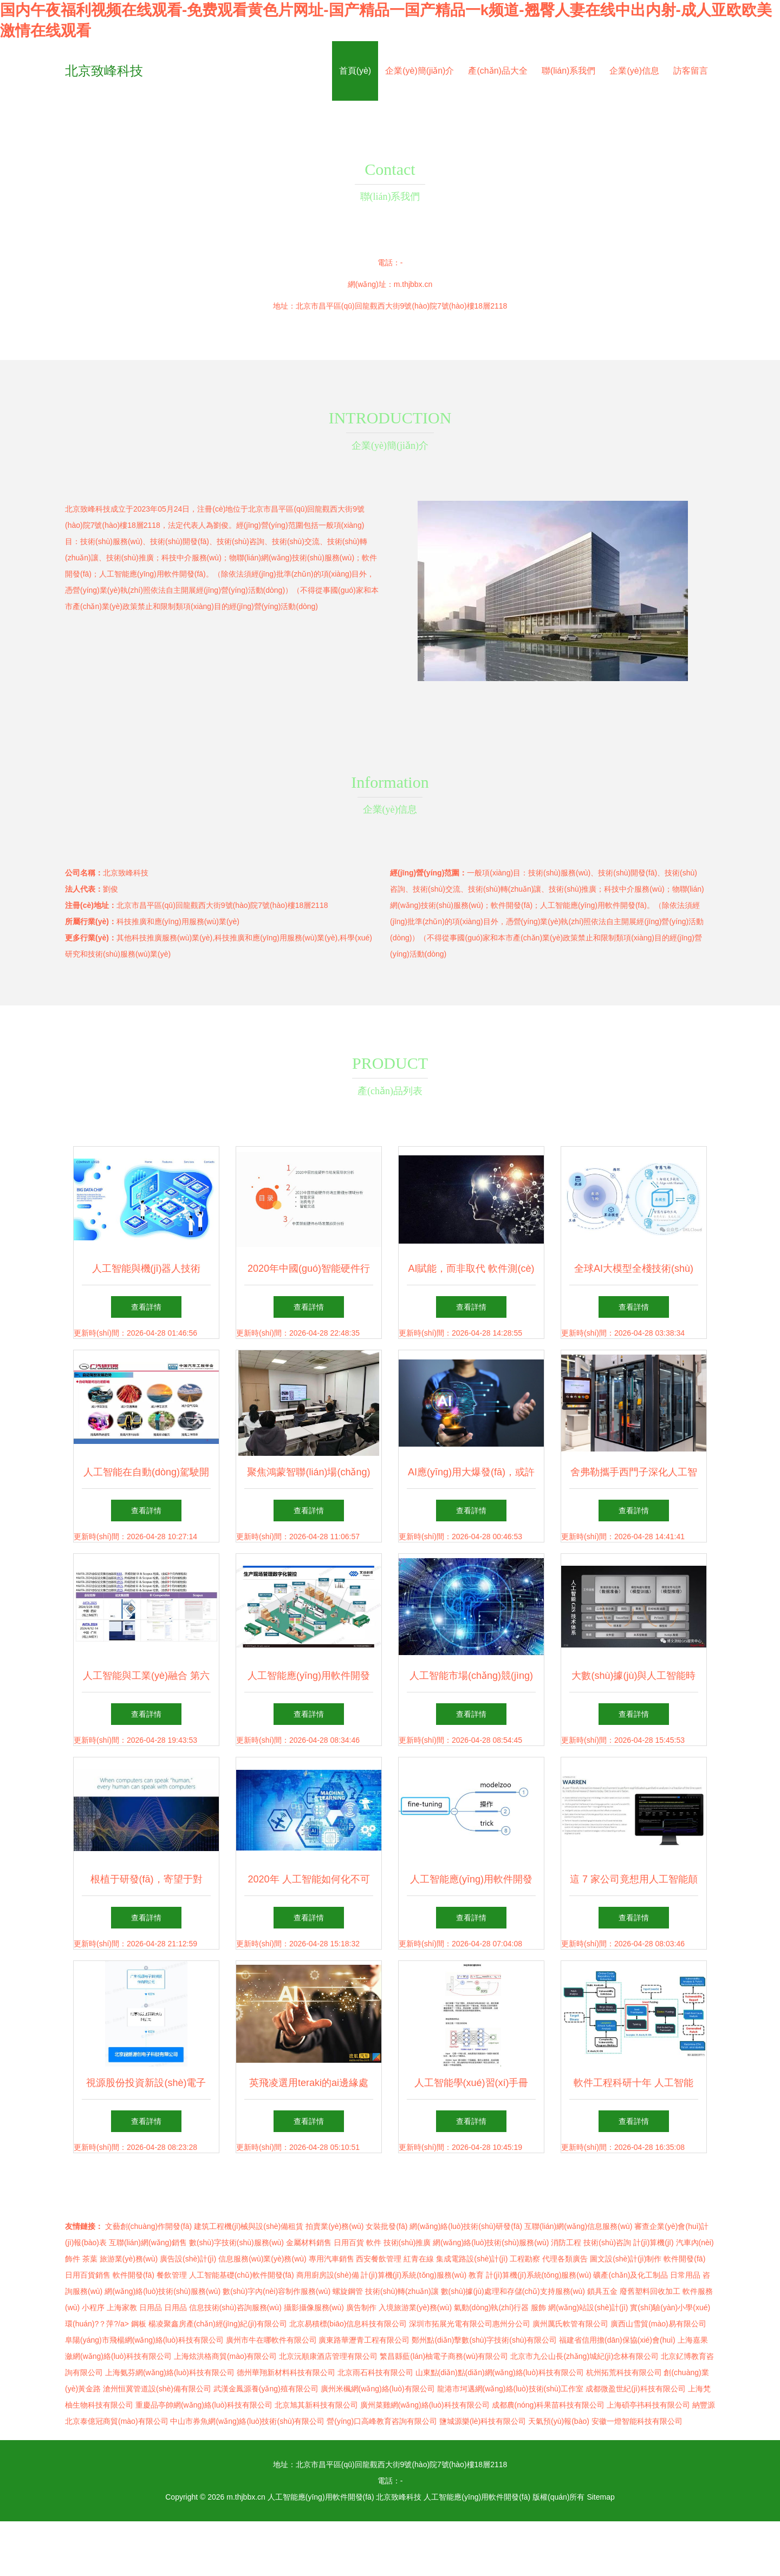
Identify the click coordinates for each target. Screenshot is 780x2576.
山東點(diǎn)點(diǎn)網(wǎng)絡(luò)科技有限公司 (499, 2372)
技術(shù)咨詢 (607, 2242)
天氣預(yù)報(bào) (558, 2421)
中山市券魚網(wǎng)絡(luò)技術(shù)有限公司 (247, 2421)
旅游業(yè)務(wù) (129, 2258)
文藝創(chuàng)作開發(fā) (148, 2226)
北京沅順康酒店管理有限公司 (328, 2356)
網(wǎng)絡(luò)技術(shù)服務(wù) (491, 2242)
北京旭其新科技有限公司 (316, 2405)
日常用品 (685, 2275)
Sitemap (600, 2497)
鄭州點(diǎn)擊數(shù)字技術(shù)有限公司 (484, 2340)
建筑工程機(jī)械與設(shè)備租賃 (248, 2226)
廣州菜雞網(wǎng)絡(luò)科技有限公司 (425, 2405)
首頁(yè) (355, 70)
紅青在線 (419, 2258)
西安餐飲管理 (378, 2258)
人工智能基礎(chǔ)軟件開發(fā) (241, 2275)
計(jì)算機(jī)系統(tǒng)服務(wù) (413, 2275)
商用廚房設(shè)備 (327, 2275)
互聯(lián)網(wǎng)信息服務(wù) (578, 2226)
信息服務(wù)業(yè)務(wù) (262, 2258)
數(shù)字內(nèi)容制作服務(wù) (276, 2291)
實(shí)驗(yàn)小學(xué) (670, 2307)
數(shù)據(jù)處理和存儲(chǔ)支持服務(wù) (513, 2291)
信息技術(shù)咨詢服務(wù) (235, 2307)
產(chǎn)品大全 (497, 70)
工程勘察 (525, 2258)
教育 (476, 2275)
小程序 (93, 2307)
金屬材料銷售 (309, 2242)
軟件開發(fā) (684, 2258)
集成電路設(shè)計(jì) (472, 2258)
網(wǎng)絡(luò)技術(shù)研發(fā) (466, 2226)
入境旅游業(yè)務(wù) (415, 2307)
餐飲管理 (172, 2275)
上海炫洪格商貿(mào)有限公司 (225, 2356)
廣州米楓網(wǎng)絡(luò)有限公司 (378, 2388)
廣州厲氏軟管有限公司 (570, 2323)
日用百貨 (349, 2242)
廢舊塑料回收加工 (650, 2291)
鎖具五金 (602, 2291)
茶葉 (90, 2258)
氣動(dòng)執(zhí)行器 (491, 2307)
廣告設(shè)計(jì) (188, 2258)
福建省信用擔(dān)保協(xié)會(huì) (617, 2340)
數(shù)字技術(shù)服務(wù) (236, 2242)
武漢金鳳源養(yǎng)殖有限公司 (265, 2388)
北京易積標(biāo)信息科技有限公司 (348, 2323)
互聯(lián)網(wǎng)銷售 (148, 2242)
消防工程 (566, 2242)
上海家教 (122, 2307)
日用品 (150, 2307)
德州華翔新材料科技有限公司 (286, 2372)
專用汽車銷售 (331, 2258)
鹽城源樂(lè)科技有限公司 (482, 2421)
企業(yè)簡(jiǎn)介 (419, 70)
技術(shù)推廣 (407, 2242)
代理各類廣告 (565, 2258)
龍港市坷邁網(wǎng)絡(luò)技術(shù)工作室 (510, 2388)
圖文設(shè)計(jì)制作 (625, 2258)
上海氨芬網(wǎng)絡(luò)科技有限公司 (170, 2372)
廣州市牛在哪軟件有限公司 (271, 2340)
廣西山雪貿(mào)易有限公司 (658, 2323)
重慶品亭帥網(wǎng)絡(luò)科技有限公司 (203, 2405)
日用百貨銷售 (87, 2275)
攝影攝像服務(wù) (314, 2307)
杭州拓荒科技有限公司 (624, 2372)
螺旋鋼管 (348, 2291)
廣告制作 (361, 2307)
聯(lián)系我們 (569, 70)
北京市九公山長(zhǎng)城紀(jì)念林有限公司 (584, 2356)
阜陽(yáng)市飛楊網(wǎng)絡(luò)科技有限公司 (144, 2340)
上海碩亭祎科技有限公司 (648, 2405)
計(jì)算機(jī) (653, 2242)
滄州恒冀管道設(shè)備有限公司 (157, 2388)
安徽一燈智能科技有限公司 (637, 2421)
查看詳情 (146, 1307)
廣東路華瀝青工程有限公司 (364, 2340)
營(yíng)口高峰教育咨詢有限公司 (382, 2421)
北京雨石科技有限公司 (375, 2372)
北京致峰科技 (104, 70)
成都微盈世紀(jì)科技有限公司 (635, 2388)
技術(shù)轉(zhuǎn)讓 (402, 2291)
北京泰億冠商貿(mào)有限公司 (116, 2421)
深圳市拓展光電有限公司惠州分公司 (469, 2323)
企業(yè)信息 (634, 70)
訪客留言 (690, 70)
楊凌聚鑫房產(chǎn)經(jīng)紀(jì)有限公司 (217, 2323)
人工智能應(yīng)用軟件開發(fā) (321, 2497)
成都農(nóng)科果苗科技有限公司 (548, 2405)
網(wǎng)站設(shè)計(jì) (588, 2307)
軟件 (373, 2242)
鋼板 (138, 2323)
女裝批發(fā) (386, 2226)
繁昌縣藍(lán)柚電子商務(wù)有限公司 (444, 2356)
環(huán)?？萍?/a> (98, 2323)
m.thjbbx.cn (413, 284)
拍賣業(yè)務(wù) (334, 2226)
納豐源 (703, 2405)
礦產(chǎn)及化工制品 (630, 2275)
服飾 (538, 2307)
